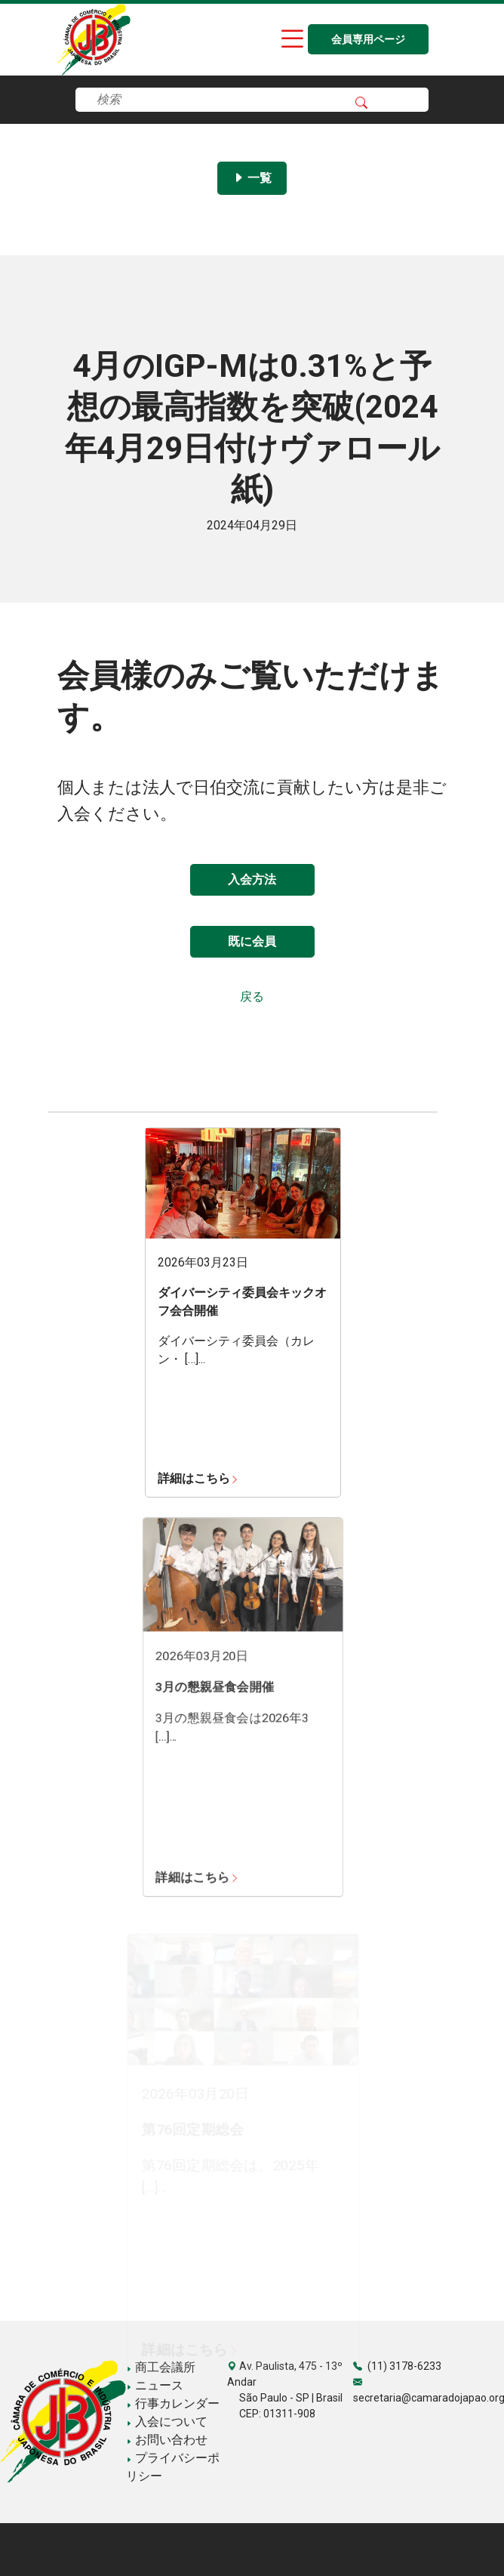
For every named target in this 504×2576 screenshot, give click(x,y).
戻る (252, 996)
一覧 (252, 178)
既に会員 (252, 941)
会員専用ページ (368, 39)
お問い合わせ (166, 2440)
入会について (166, 2421)
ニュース (154, 2385)
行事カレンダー (173, 2403)
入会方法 (252, 879)
